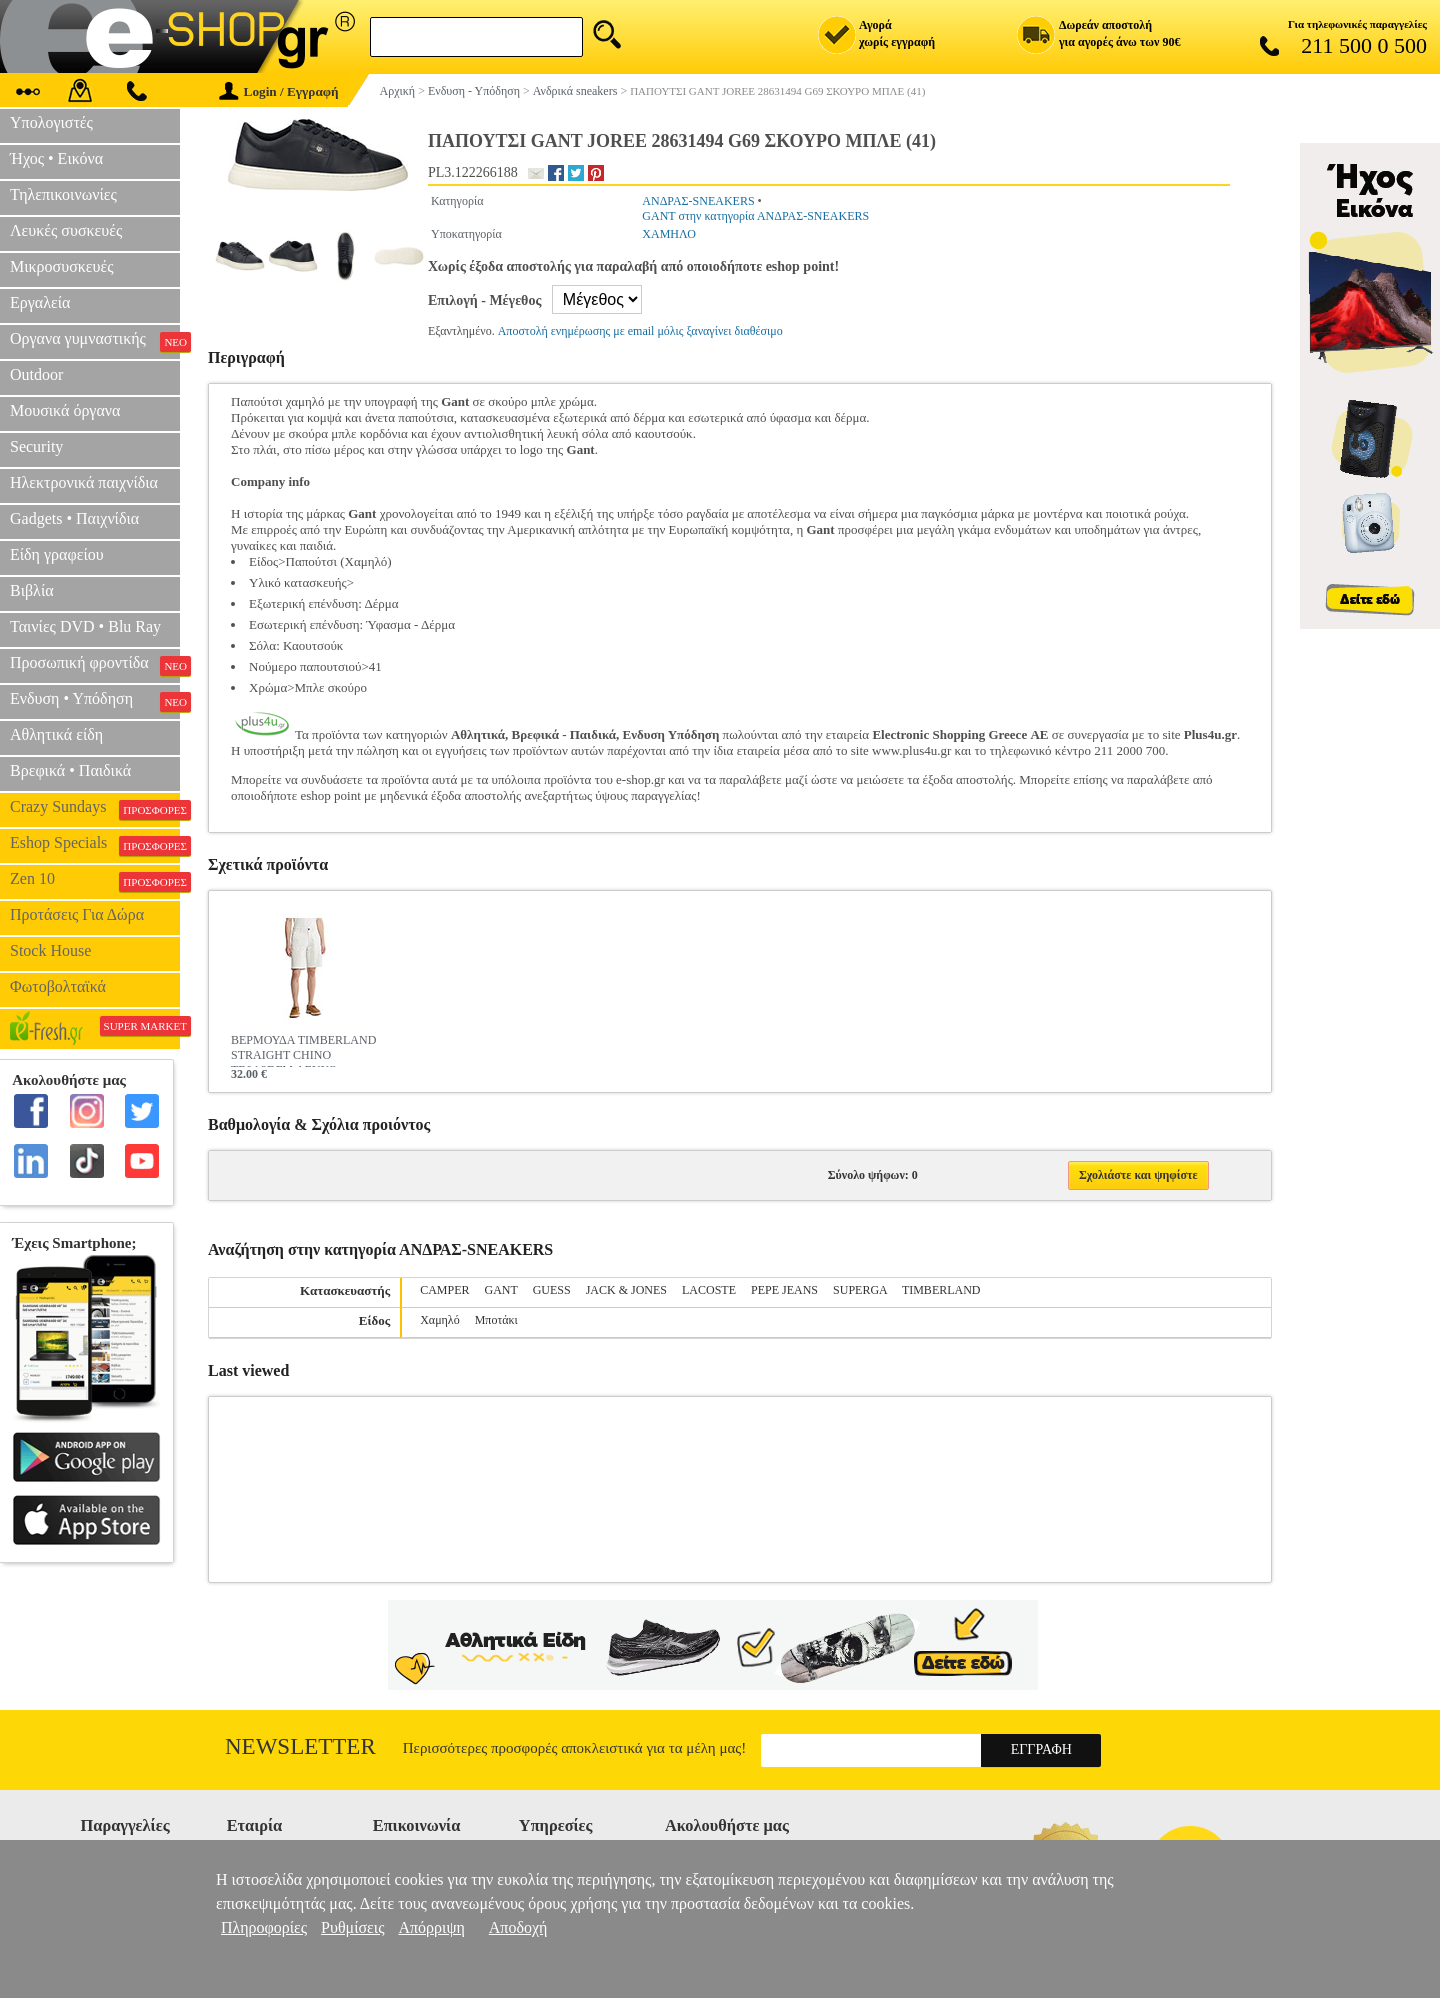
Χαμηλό (439, 1320)
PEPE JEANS (784, 1290)
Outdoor (36, 374)
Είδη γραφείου (57, 554)
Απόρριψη (431, 1927)
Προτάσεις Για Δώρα (77, 914)
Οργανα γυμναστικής (95, 341)
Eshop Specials (95, 845)
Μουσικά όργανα (65, 410)
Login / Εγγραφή (279, 91)
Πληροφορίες (264, 1927)
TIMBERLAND (941, 1290)
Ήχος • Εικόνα (56, 158)
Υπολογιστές (51, 122)
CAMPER (444, 1290)
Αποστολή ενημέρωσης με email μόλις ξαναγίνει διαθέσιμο (640, 331)
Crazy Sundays (95, 809)
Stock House (50, 950)
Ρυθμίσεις (352, 1927)
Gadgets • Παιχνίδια (74, 518)
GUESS (552, 1290)
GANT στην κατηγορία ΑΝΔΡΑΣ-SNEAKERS (755, 216)
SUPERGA (860, 1290)
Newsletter (300, 1746)
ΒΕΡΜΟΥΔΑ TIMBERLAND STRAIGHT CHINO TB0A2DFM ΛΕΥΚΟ (303, 1050)
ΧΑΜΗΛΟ (669, 234)
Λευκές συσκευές (66, 230)
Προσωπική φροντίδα (95, 665)
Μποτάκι (496, 1320)
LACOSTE (709, 1290)
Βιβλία (32, 590)
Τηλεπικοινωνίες (63, 194)
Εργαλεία (40, 302)
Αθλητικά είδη (56, 734)
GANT (501, 1290)
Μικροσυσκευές (62, 266)
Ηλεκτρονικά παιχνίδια (84, 482)
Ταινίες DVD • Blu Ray (85, 626)
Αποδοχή (518, 1927)
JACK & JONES (626, 1290)
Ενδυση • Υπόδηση (95, 701)
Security (36, 446)
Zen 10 (95, 881)
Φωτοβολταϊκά (58, 986)
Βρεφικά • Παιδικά (70, 770)
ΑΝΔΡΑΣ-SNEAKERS (698, 201)
